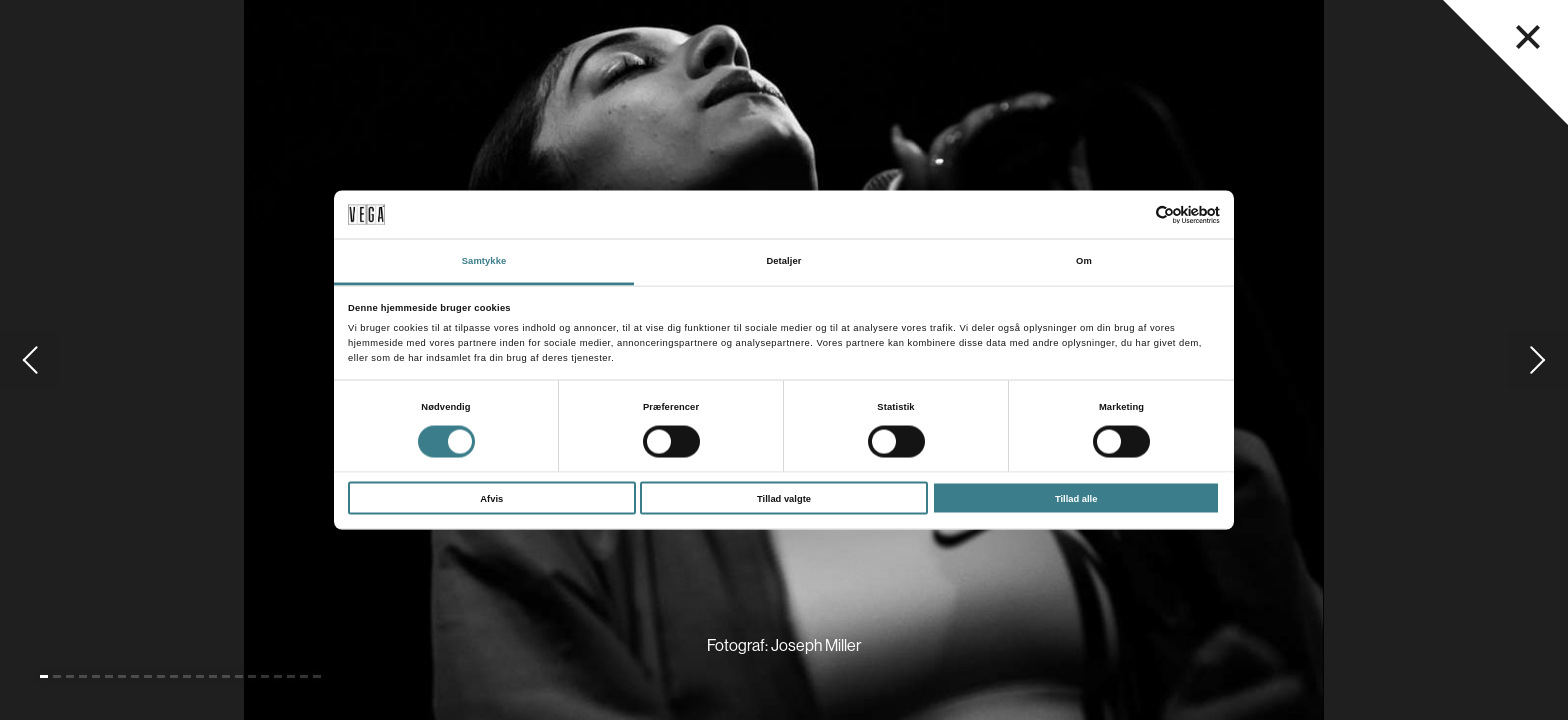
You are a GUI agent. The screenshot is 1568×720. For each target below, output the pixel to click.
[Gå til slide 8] (135, 676)
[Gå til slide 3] (70, 676)
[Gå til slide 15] (226, 676)
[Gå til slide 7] (122, 676)
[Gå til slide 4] (83, 676)
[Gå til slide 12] (187, 676)
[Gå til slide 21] (304, 676)
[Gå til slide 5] (96, 676)
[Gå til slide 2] (57, 676)
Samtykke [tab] (484, 261)
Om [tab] (1084, 261)
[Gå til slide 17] (252, 676)
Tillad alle (1076, 498)
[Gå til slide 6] (109, 676)
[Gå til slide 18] (265, 676)
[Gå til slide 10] (161, 676)
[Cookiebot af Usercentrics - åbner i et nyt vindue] (1132, 214)
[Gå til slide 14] (213, 676)
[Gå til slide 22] (317, 676)
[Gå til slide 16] (239, 676)
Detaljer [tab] (783, 261)
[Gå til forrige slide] (30, 360)
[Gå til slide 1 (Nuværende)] (44, 676)
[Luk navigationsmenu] (1528, 37)
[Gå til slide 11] (174, 676)
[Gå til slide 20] (291, 676)
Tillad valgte (784, 498)
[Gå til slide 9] (148, 676)
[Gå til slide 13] (200, 676)
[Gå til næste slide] (1538, 360)
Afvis (491, 498)
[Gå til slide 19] (278, 676)
